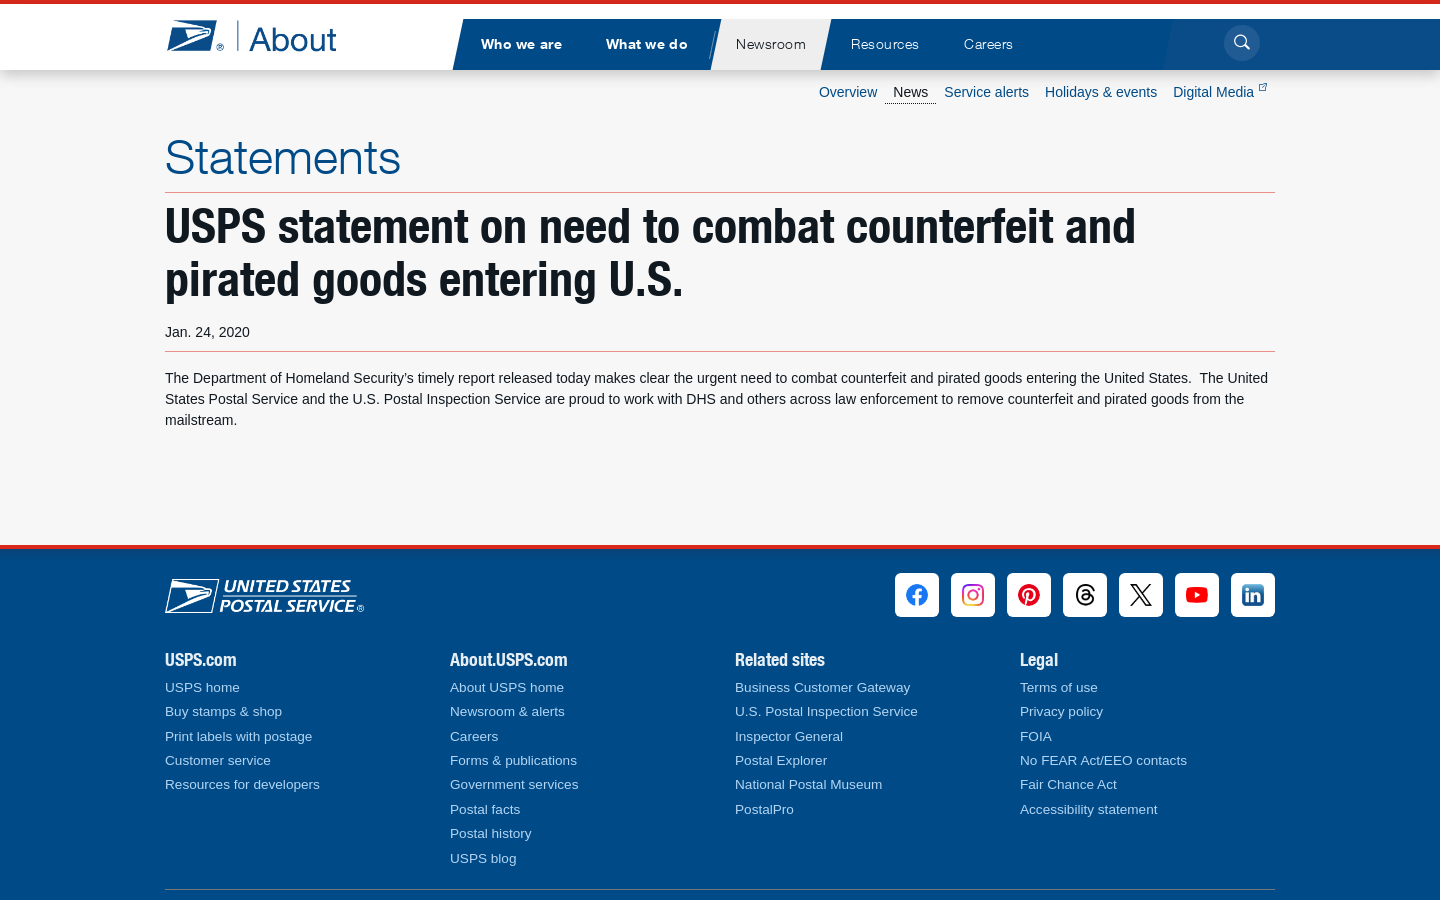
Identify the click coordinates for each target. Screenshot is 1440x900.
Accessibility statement (1089, 809)
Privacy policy (1061, 711)
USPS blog (483, 858)
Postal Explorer (781, 760)
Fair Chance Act (1068, 784)
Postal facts (485, 809)
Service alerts (986, 92)
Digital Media (1220, 92)
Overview (848, 92)
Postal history (491, 833)
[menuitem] (521, 44)
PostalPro (764, 809)
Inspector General (789, 736)
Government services (514, 784)
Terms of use (1059, 687)
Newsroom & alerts (507, 711)
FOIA (1036, 736)
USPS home (202, 687)
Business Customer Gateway (822, 687)
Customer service (218, 760)
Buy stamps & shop (223, 711)
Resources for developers (242, 784)
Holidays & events (1101, 92)
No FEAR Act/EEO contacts (1103, 760)
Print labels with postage (238, 736)
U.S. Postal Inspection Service (826, 711)
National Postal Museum (808, 784)
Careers (474, 736)
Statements (283, 156)
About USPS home (507, 687)
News (910, 92)
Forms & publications (513, 760)
